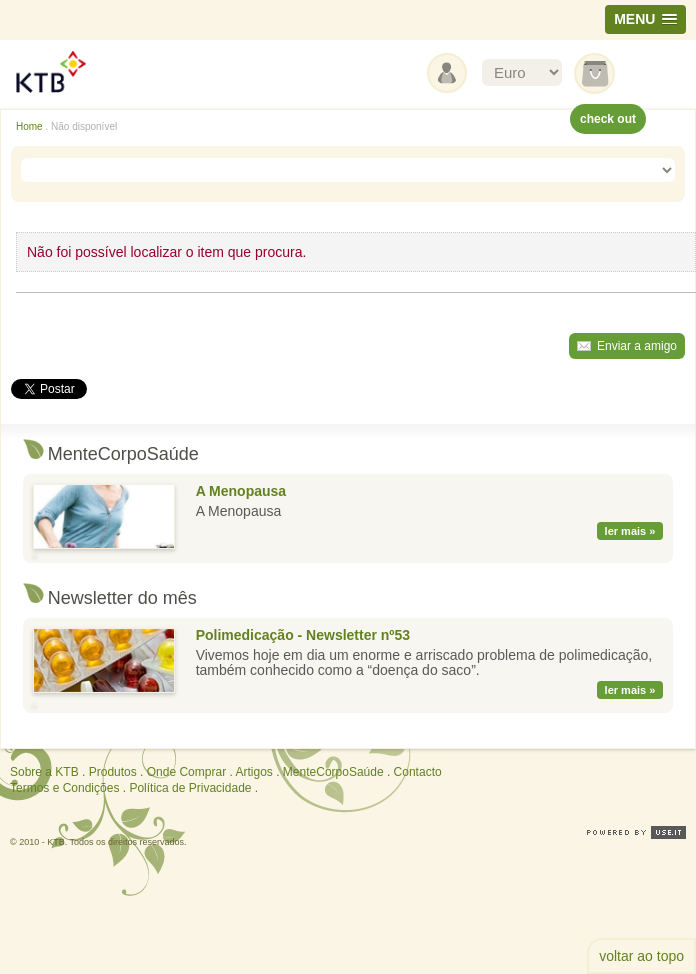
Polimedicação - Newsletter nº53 (303, 635)
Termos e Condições (64, 788)
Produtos (113, 772)
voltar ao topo (641, 956)
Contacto (418, 772)
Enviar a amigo (637, 346)
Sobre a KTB (44, 772)
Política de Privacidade (190, 788)
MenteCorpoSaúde (333, 772)
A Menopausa (241, 491)
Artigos (253, 772)
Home (29, 126)
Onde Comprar (186, 772)
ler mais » (630, 531)
